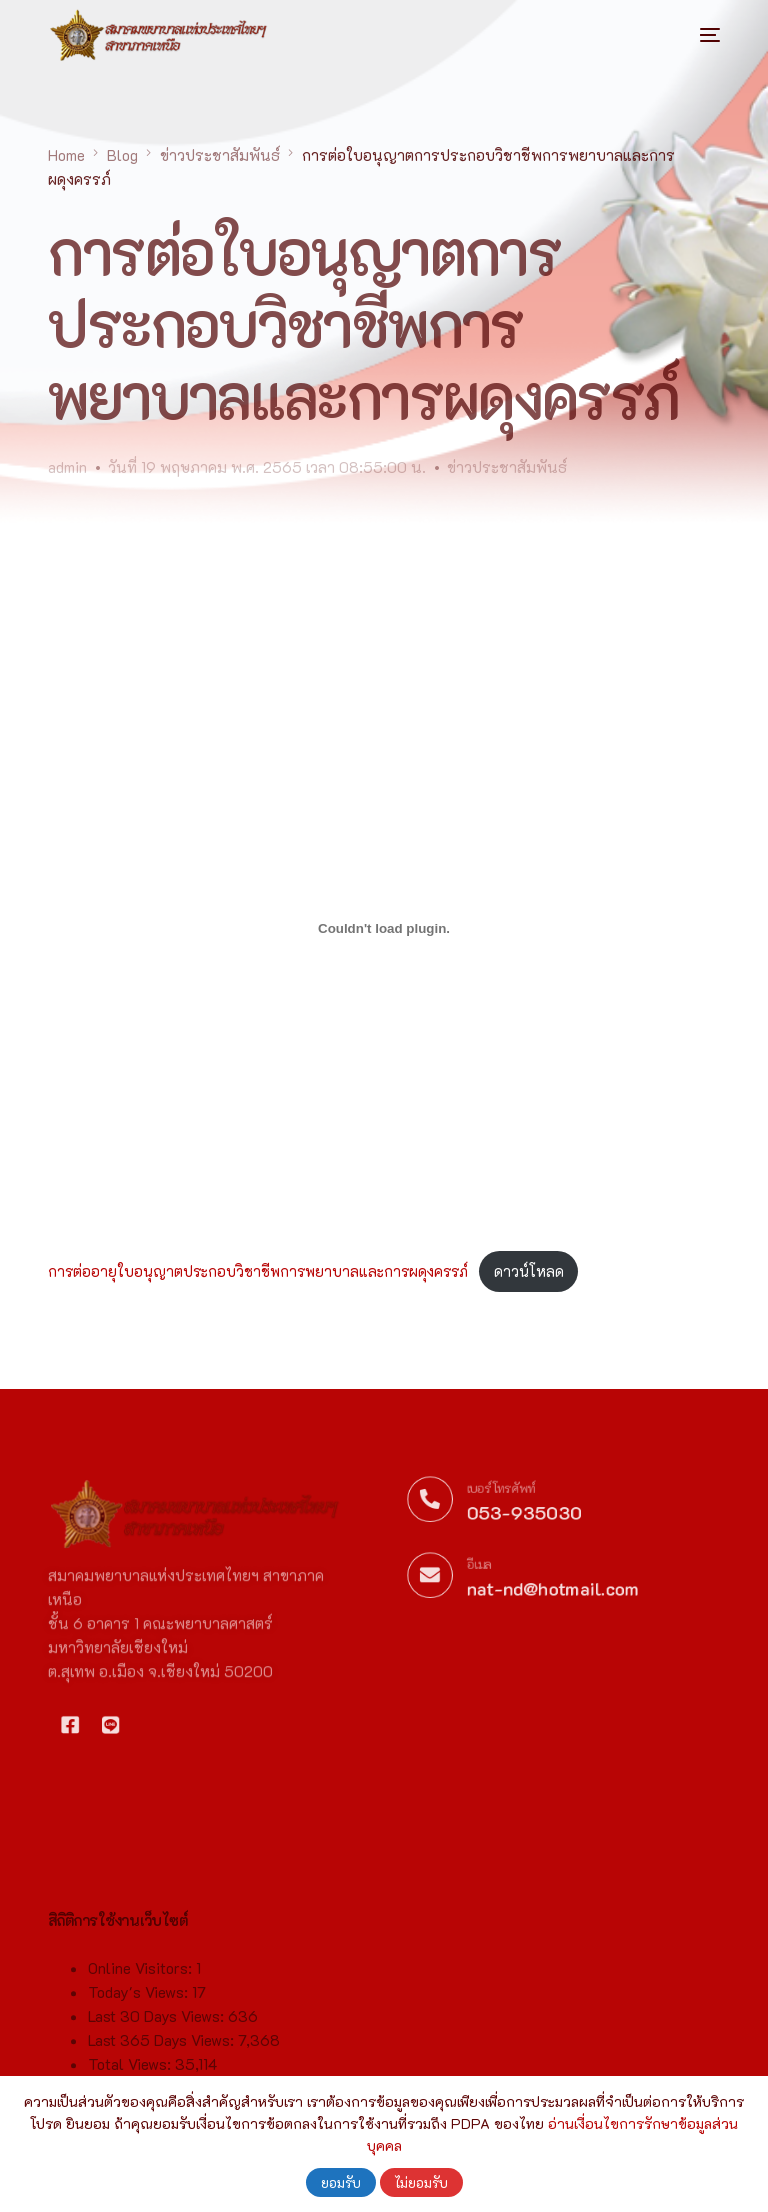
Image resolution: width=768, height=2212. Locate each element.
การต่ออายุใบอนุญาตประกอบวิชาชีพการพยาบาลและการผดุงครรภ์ (258, 1271)
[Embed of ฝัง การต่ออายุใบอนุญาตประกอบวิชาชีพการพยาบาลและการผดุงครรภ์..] (383, 929)
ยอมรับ (341, 2182)
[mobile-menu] (690, 35)
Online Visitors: (142, 2033)
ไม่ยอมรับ (421, 2182)
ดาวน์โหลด (529, 1271)
